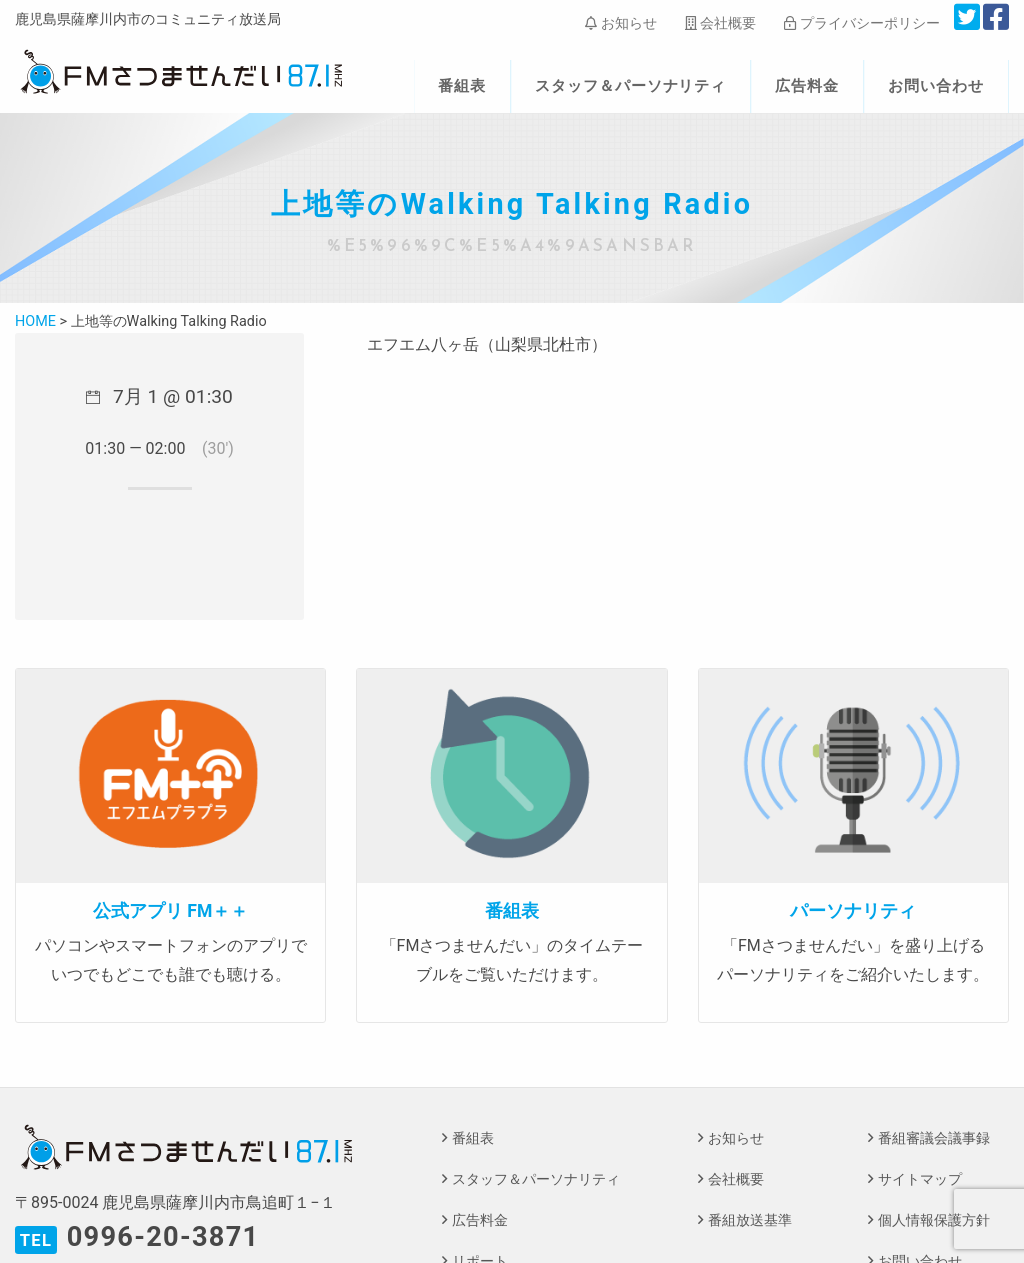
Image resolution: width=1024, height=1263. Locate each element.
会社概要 (720, 23)
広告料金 (807, 86)
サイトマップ (920, 1179)
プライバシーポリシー (861, 23)
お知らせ (620, 23)
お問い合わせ (936, 86)
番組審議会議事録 (934, 1138)
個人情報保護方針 (934, 1220)
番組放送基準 (750, 1220)
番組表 (462, 86)
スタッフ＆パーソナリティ (631, 86)
